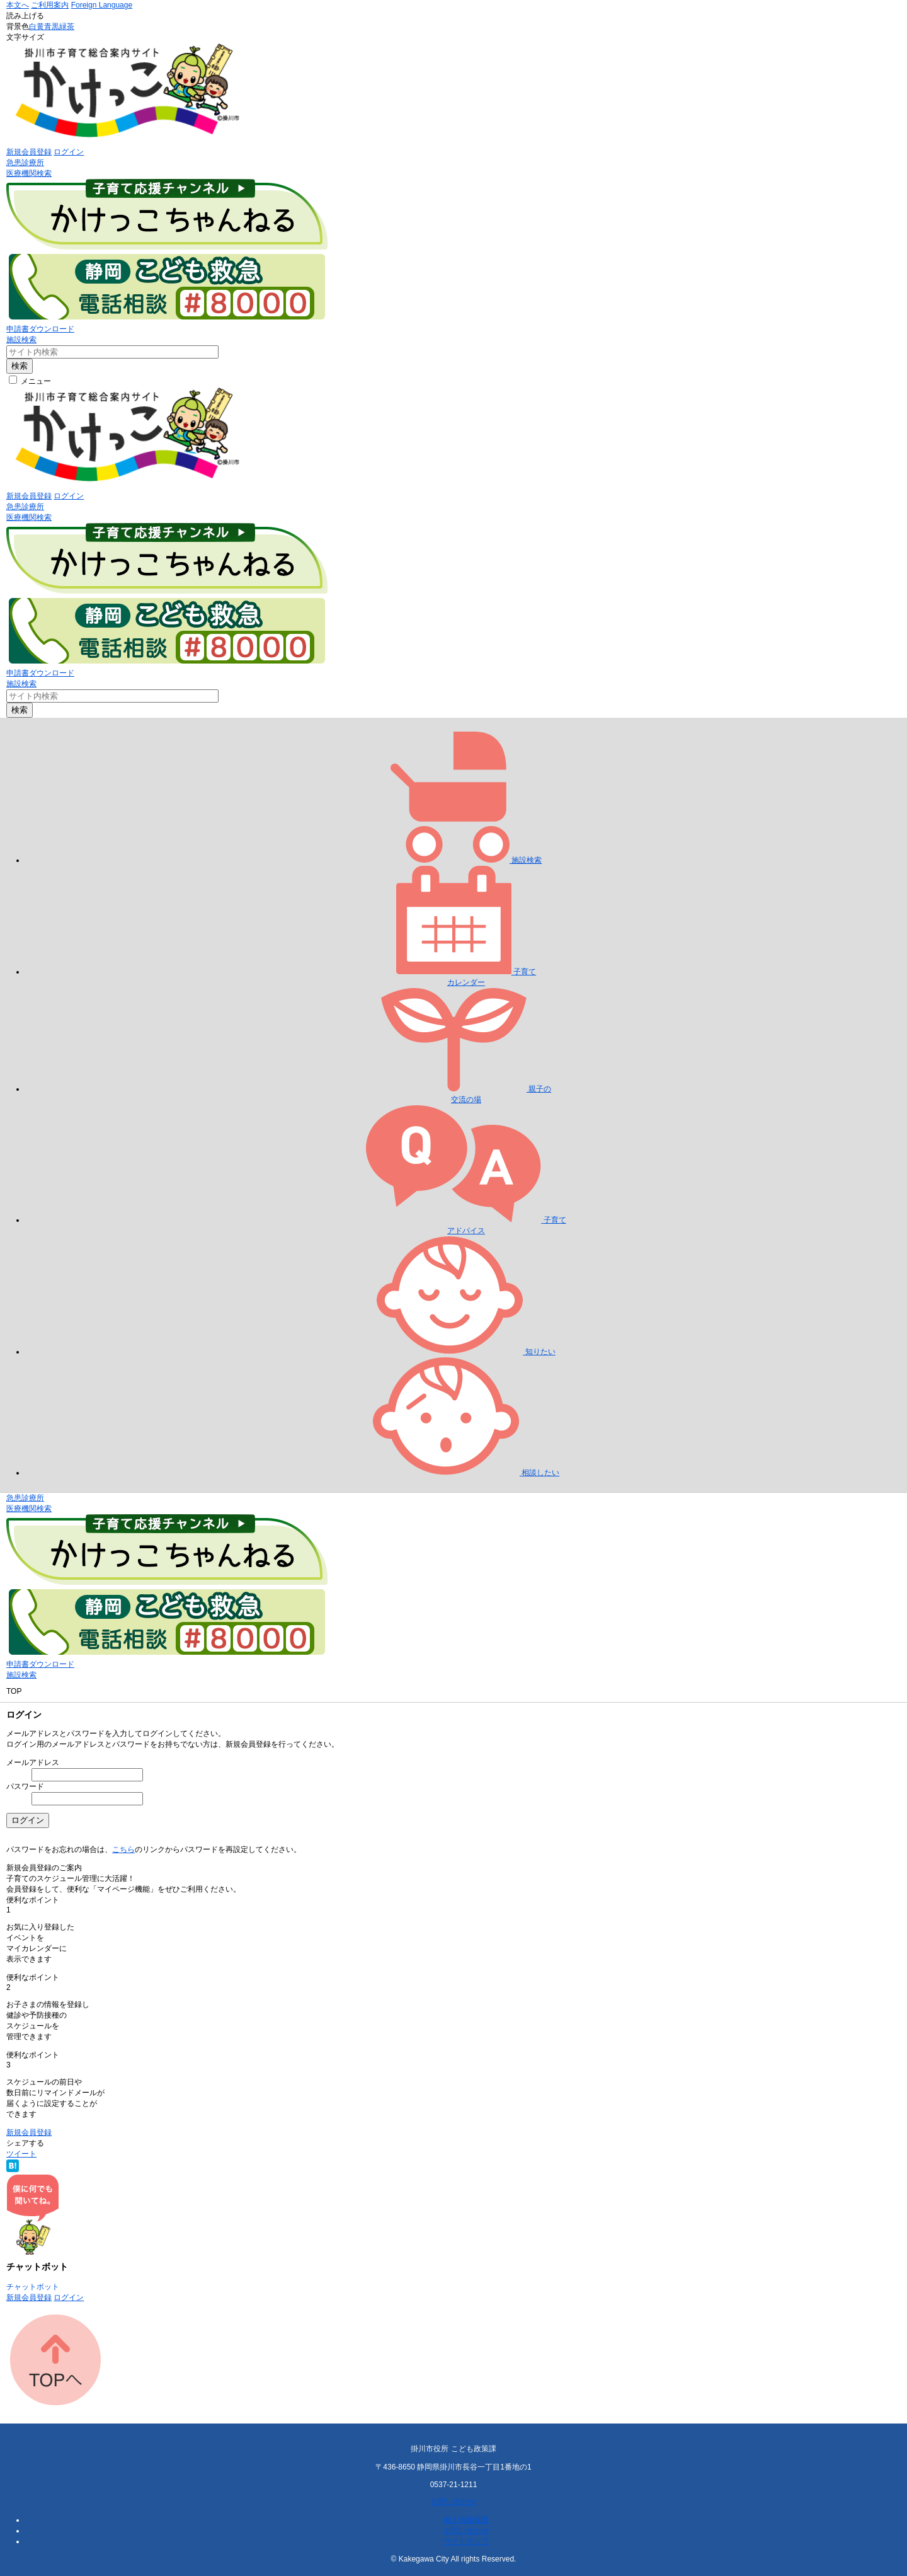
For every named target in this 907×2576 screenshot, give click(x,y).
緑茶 (66, 26)
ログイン (69, 151)
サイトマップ (466, 2541)
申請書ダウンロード (40, 329)
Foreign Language (101, 5)
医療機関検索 (29, 173)
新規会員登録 (29, 151)
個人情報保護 (466, 2520)
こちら (123, 1849)
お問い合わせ (453, 2501)
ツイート (21, 2153)
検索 (19, 366)
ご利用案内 (50, 5)
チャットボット (32, 2286)
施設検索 (21, 339)
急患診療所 (25, 162)
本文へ (17, 5)
